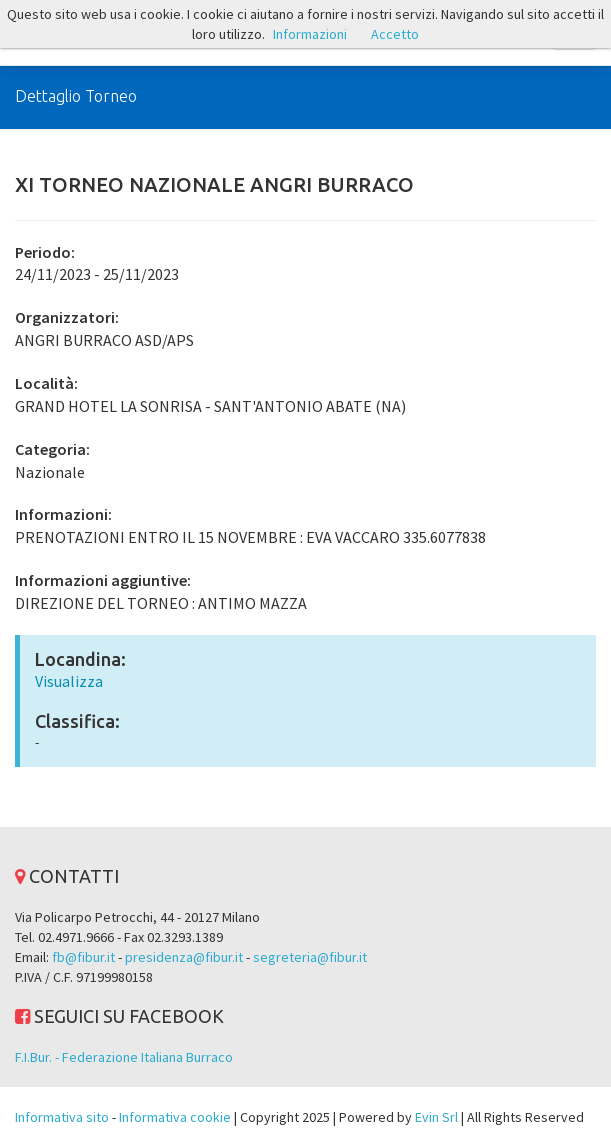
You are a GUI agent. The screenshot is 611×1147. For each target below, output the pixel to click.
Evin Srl (436, 1117)
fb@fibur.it (83, 957)
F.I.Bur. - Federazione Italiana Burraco (124, 1057)
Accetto (395, 34)
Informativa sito (62, 1117)
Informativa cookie (175, 1117)
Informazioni (310, 34)
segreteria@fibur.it (310, 957)
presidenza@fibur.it (184, 957)
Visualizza (69, 681)
